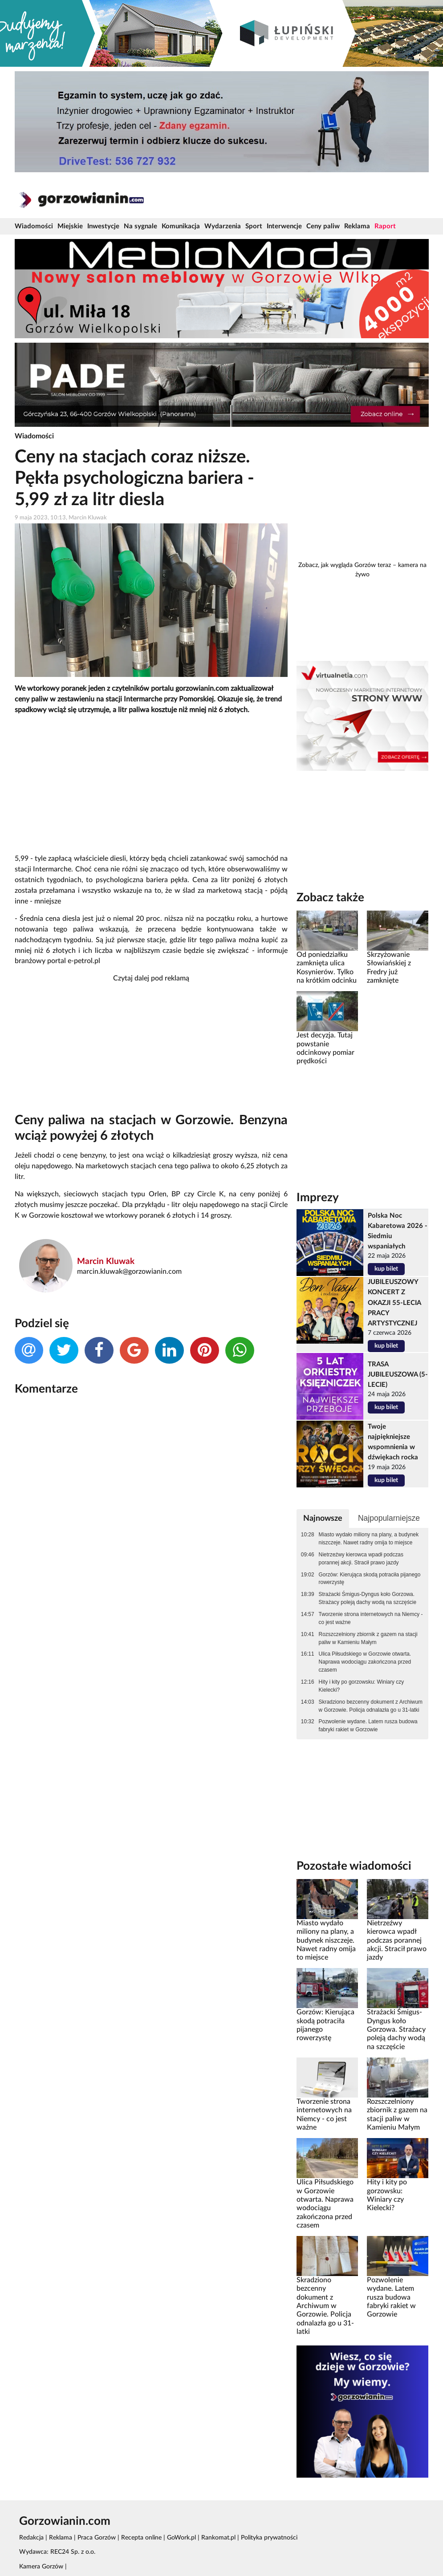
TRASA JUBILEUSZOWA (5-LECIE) (398, 1374)
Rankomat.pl (218, 2538)
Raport (385, 226)
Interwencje (284, 226)
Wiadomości (34, 226)
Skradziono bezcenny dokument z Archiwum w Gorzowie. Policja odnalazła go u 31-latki (371, 1706)
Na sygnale (140, 226)
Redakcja (31, 2538)
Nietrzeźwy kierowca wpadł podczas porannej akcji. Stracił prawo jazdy (361, 1558)
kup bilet (386, 1269)
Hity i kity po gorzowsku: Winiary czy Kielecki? (361, 1686)
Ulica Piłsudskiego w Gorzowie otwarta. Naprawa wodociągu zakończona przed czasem (365, 1662)
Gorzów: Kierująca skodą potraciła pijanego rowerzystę (370, 1579)
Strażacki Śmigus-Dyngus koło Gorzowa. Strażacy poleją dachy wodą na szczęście (367, 1598)
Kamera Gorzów (41, 2567)
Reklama (357, 226)
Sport (253, 226)
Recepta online (141, 2538)
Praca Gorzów (96, 2538)
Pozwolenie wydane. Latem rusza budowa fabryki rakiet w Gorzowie (368, 1725)
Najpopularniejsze (389, 1518)
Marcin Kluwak (105, 1261)
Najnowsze (322, 1518)
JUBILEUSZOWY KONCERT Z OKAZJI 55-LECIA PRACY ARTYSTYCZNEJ (394, 1302)
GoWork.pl (181, 2538)
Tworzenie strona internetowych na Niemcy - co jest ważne (371, 1618)
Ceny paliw (323, 226)
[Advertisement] (151, 784)
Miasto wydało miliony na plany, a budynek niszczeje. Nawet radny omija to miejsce (369, 1538)
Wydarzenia (222, 226)
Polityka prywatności (269, 2538)
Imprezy (318, 1197)
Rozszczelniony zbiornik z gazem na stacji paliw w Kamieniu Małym (368, 1638)
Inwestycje (103, 226)
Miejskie (70, 226)
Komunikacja (181, 226)
